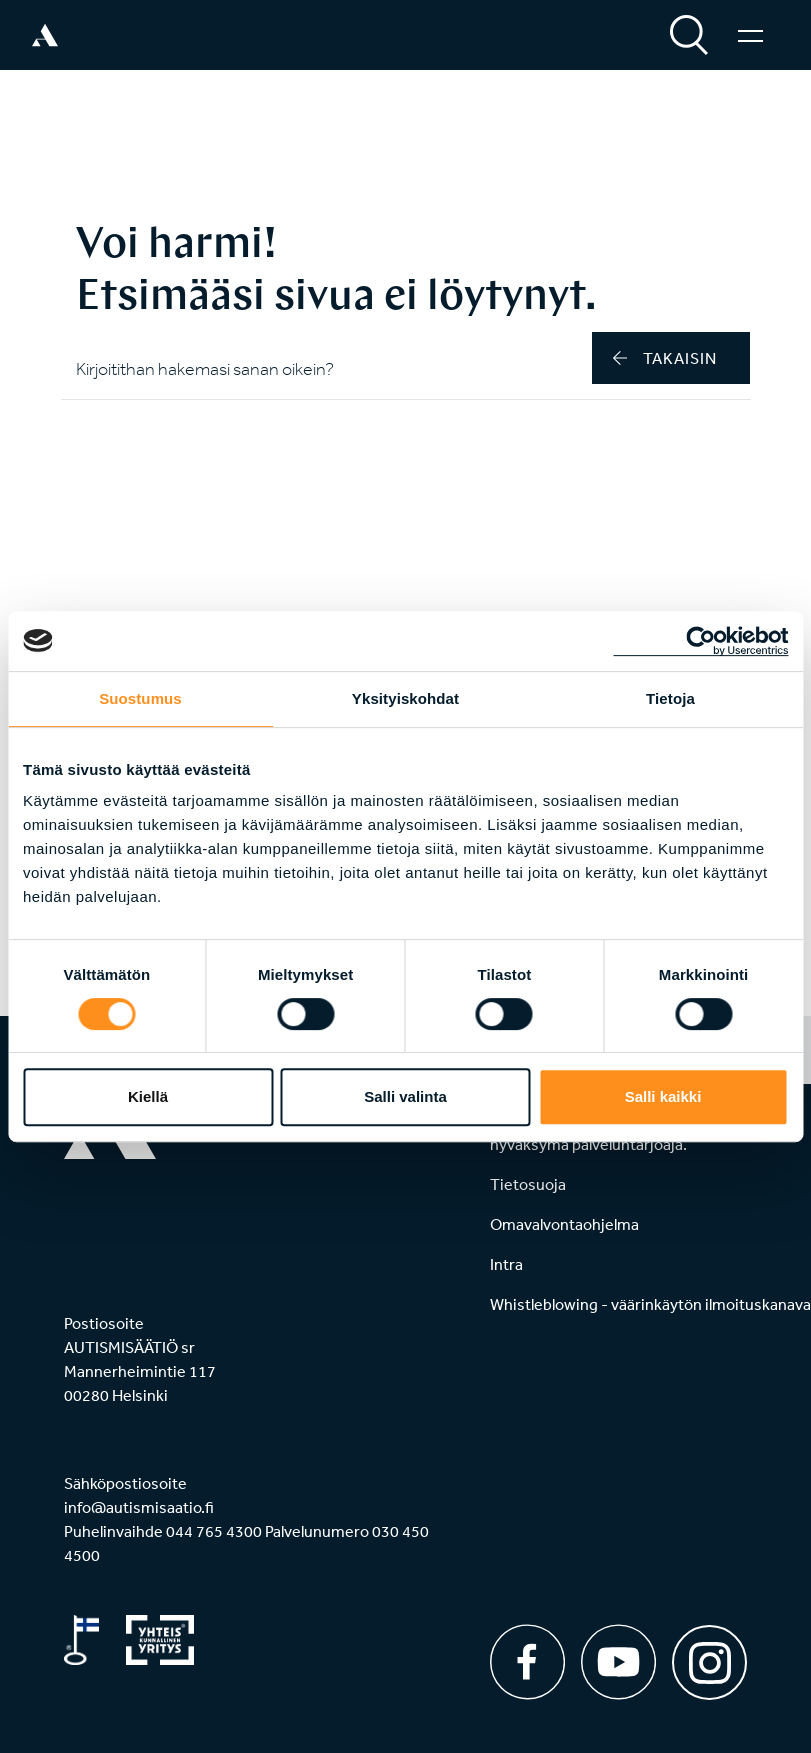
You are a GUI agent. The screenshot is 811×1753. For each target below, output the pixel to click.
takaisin (665, 358)
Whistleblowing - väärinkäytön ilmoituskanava (650, 1304)
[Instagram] (709, 1655)
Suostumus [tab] (140, 698)
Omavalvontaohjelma (564, 1224)
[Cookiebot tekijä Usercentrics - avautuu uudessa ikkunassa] (700, 641)
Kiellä (148, 1096)
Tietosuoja (528, 1184)
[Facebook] (527, 1662)
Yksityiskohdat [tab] (405, 698)
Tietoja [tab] (670, 698)
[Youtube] (618, 1662)
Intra (506, 1264)
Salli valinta (405, 1096)
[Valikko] (750, 35)
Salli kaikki (663, 1096)
